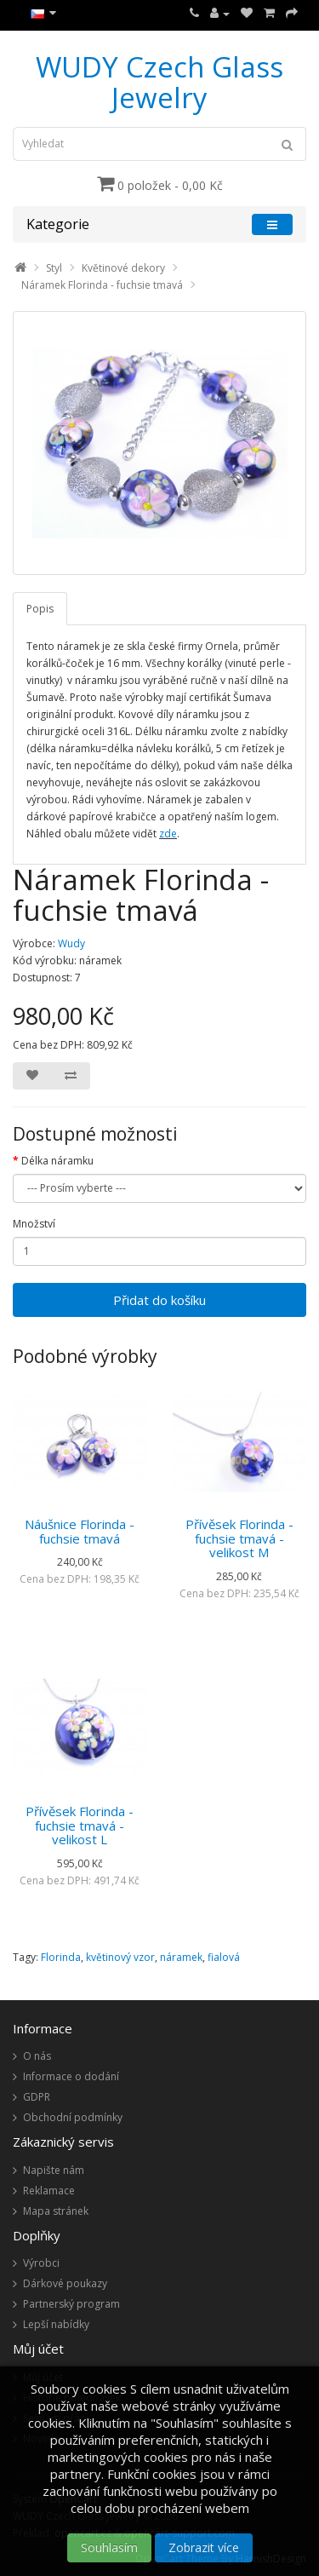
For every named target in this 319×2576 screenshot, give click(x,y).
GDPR (36, 2097)
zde (168, 833)
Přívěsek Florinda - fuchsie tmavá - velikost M (239, 1538)
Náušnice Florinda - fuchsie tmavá (79, 1531)
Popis (40, 608)
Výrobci (41, 2263)
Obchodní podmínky (72, 2117)
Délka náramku (57, 1160)
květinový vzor (120, 1957)
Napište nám (53, 2170)
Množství (34, 1223)
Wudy (71, 943)
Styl (54, 268)
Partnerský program (71, 2304)
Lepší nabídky (56, 2324)
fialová (224, 1957)
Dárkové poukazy (65, 2283)
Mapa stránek (55, 2211)
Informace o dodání (71, 2076)
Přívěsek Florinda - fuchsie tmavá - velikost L (80, 1825)
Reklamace (49, 2190)
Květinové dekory (123, 268)
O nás (37, 2056)
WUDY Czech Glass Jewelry (159, 82)
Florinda (61, 1957)
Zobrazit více (203, 2547)
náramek (181, 1957)
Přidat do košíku (159, 1299)
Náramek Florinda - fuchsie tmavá (102, 285)
